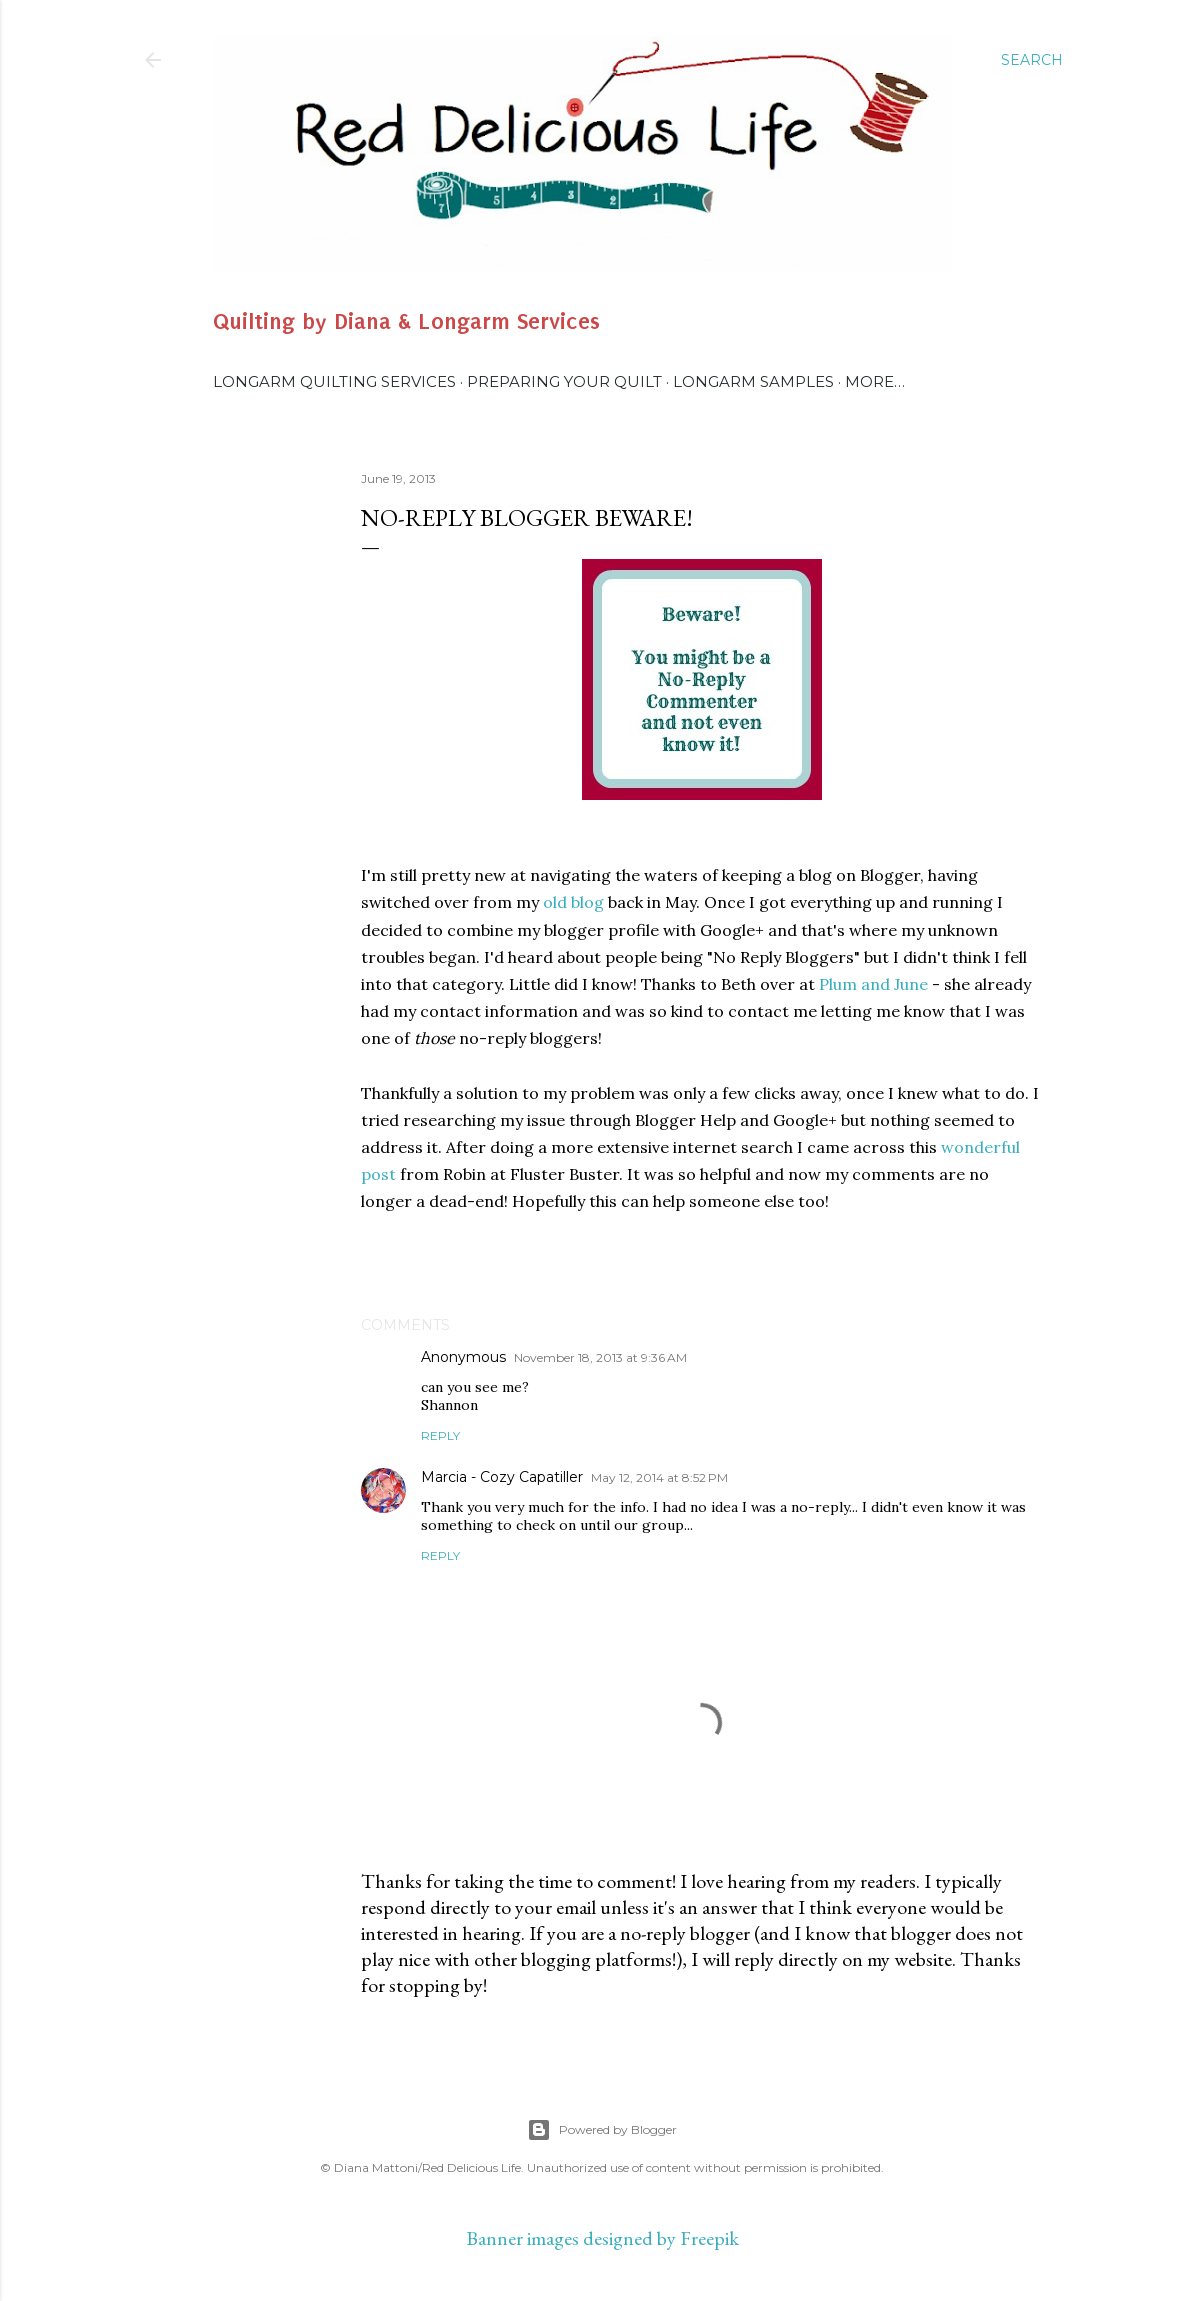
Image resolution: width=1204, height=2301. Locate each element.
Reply (440, 1435)
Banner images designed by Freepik (602, 2238)
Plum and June (873, 984)
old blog (573, 902)
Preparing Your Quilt (564, 381)
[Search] (1032, 60)
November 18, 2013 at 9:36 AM (600, 1357)
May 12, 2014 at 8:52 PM (659, 1477)
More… (875, 381)
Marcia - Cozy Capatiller (502, 1477)
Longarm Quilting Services (334, 381)
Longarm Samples (753, 381)
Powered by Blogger (602, 2130)
